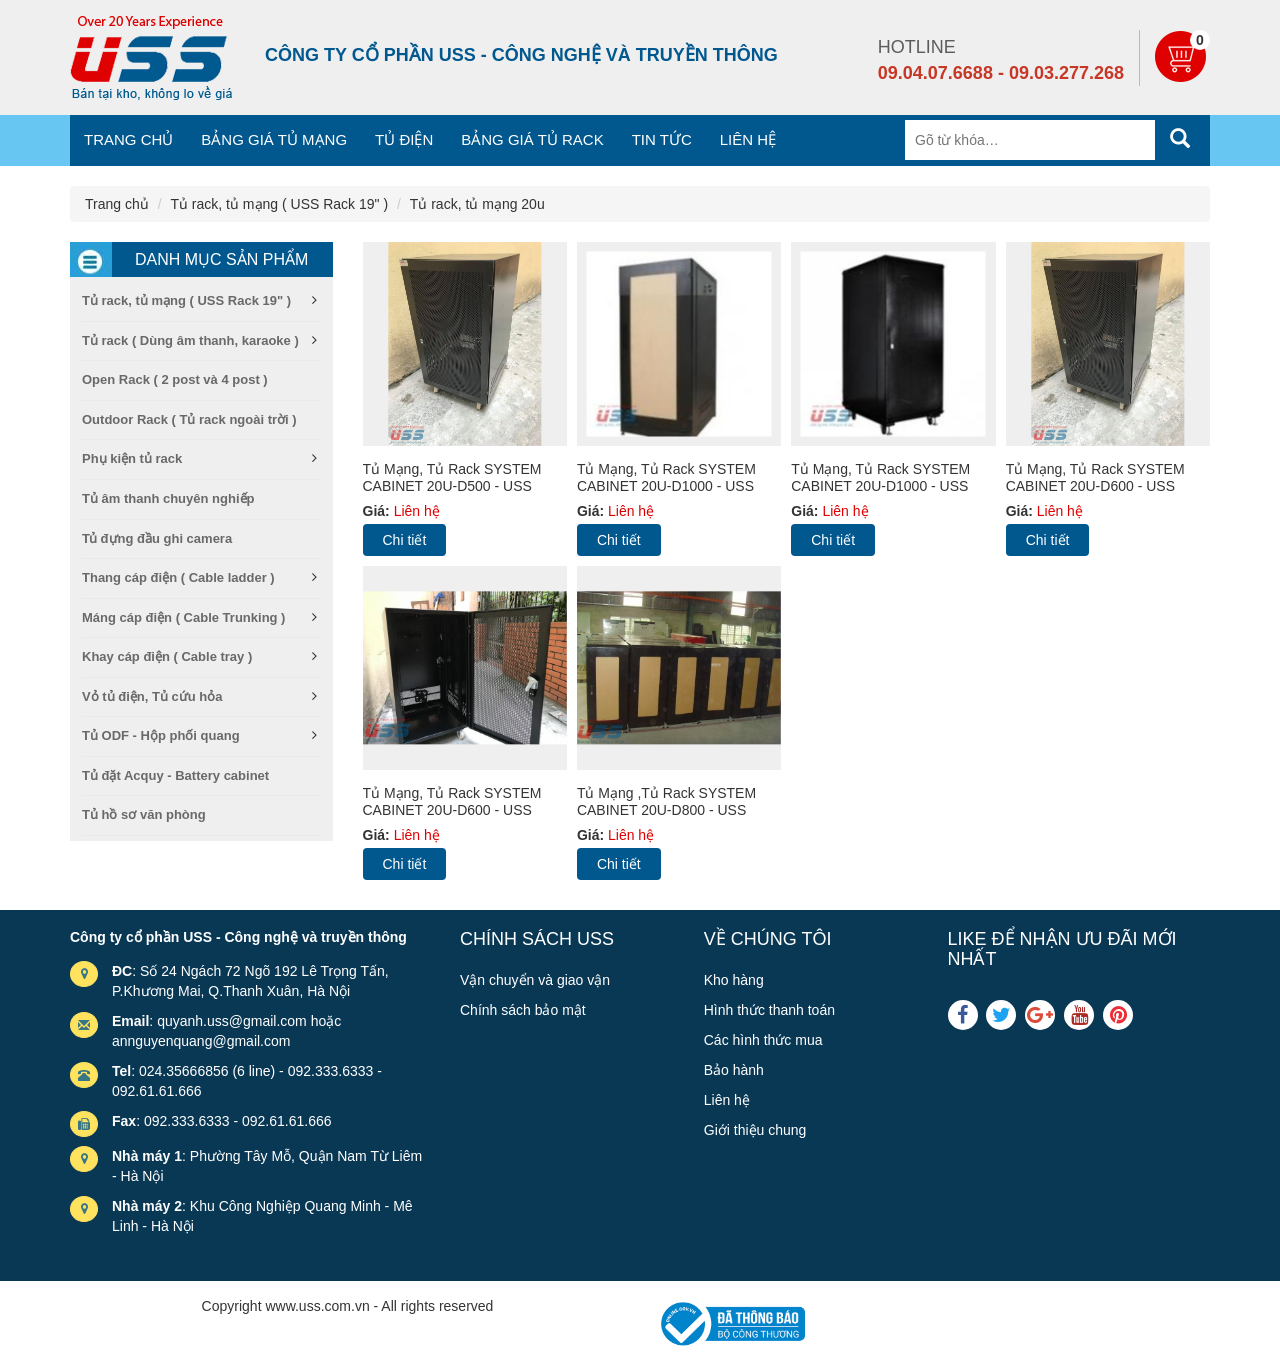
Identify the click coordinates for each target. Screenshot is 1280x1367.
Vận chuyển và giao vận (535, 980)
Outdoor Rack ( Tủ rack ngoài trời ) (189, 419)
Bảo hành (734, 1070)
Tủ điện (404, 139)
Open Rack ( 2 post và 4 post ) (175, 379)
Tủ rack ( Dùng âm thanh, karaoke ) (190, 340)
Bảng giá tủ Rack (532, 139)
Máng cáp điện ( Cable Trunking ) (183, 617)
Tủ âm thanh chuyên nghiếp (168, 498)
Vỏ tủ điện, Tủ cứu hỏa (152, 696)
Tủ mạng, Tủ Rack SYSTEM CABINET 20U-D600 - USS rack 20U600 (1095, 486)
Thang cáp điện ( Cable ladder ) (178, 577)
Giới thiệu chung (755, 1130)
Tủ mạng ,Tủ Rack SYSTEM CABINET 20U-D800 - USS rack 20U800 (666, 810)
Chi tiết (405, 540)
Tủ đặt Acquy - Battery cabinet (175, 775)
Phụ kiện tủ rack (132, 458)
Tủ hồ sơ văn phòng (144, 814)
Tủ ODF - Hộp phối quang (161, 735)
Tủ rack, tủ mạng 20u (477, 204)
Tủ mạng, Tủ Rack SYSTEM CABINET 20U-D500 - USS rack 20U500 (452, 486)
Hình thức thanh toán (769, 1010)
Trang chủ (128, 139)
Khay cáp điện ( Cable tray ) (167, 656)
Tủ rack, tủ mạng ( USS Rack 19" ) (279, 204)
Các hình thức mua (763, 1040)
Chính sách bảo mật (523, 1010)
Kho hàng (734, 980)
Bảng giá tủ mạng (274, 139)
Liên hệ (748, 139)
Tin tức (662, 139)
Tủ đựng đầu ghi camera (157, 538)
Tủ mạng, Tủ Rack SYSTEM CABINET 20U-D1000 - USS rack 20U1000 (666, 486)
